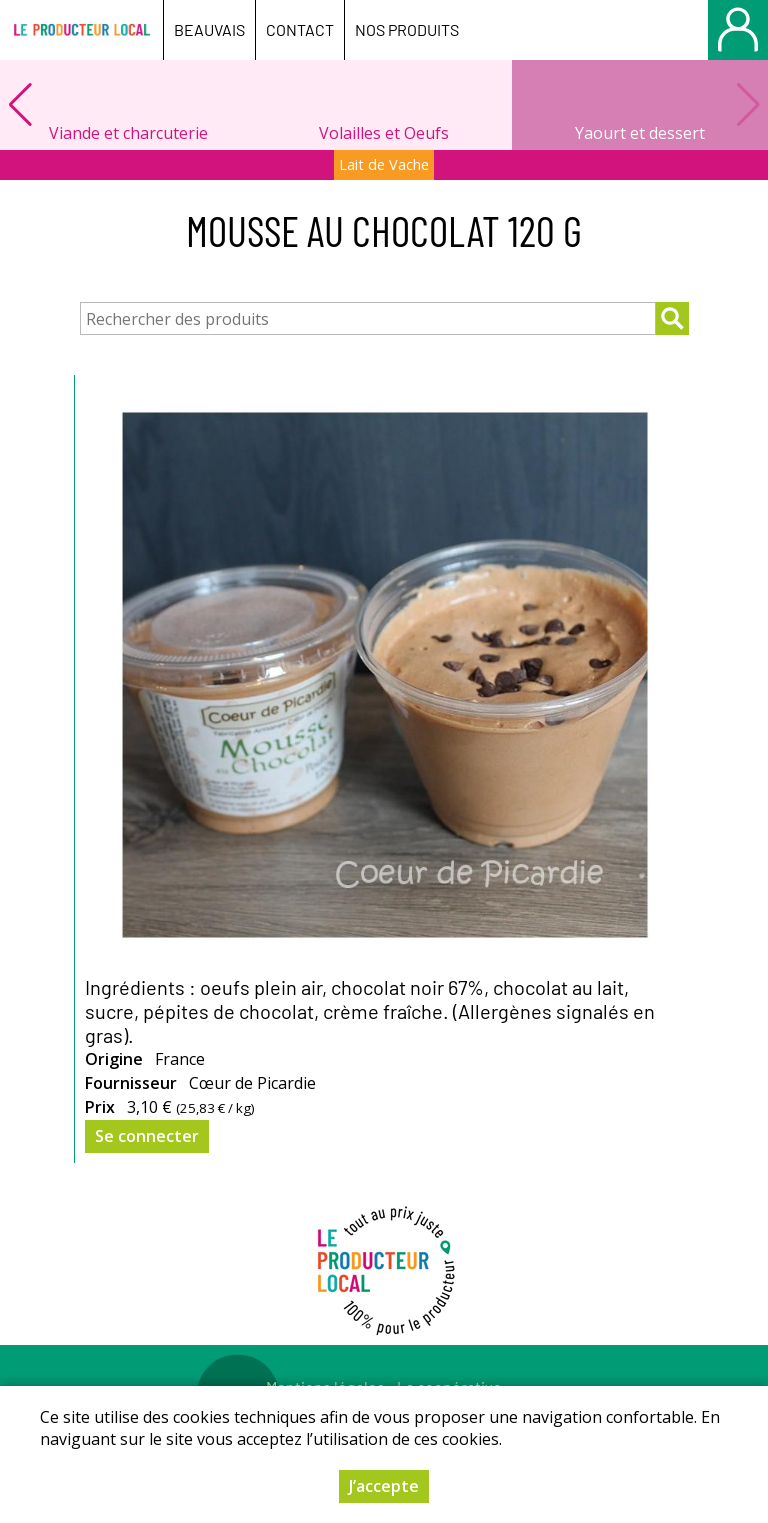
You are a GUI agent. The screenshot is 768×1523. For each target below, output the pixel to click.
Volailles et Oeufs (384, 133)
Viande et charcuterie (128, 133)
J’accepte (384, 1488)
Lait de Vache (384, 164)
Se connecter (147, 1136)
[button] (20, 105)
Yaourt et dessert (640, 133)
